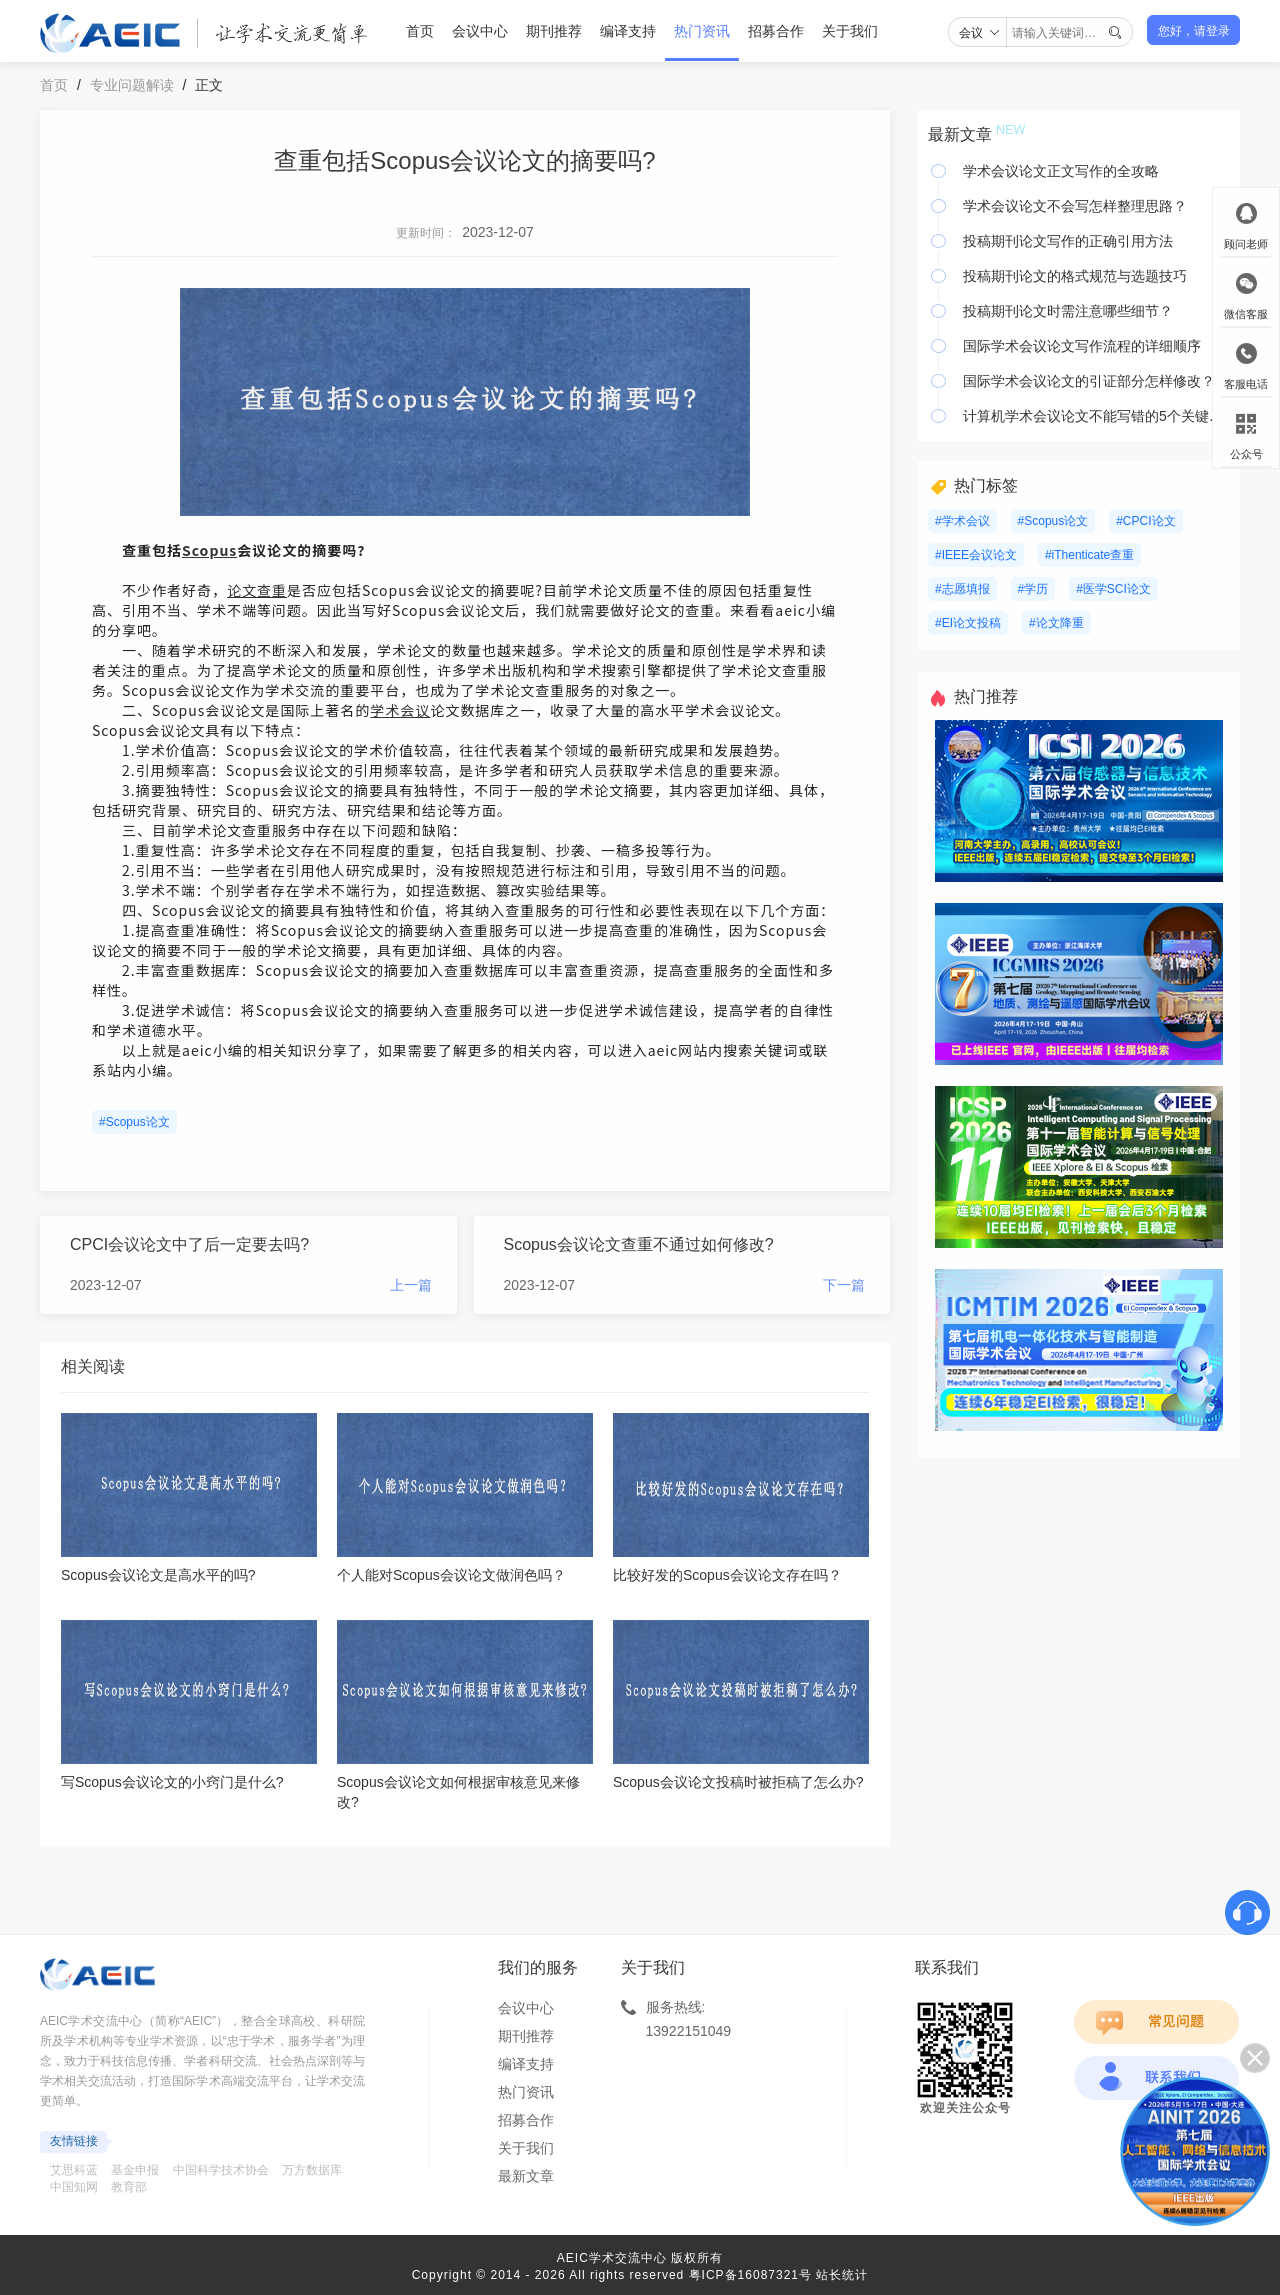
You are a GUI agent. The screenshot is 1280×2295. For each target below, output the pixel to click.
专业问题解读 (132, 85)
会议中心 (480, 31)
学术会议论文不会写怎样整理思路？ (1075, 206)
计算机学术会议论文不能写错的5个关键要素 (1096, 416)
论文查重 (257, 590)
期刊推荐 (554, 31)
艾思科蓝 (74, 2170)
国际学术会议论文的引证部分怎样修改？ (1089, 381)
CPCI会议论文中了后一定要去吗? (189, 1244)
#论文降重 (1056, 623)
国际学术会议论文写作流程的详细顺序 (1082, 346)
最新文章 (526, 2176)
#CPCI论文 (1145, 521)
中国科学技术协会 (221, 2170)
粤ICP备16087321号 (750, 2275)
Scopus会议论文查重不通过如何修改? (639, 1244)
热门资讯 (702, 31)
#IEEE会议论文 (976, 555)
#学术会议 (962, 521)
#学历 (1033, 589)
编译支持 (628, 31)
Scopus (209, 550)
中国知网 (74, 2187)
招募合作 (776, 31)
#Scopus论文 (134, 1122)
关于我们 (850, 31)
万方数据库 (312, 2170)
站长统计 (842, 2275)
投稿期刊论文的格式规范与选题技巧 (1075, 276)
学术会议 (400, 710)
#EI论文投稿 (968, 623)
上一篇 (411, 1285)
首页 (420, 31)
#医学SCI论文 (1113, 589)
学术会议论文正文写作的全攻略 (1061, 171)
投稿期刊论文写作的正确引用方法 (1068, 241)
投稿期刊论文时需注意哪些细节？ (1068, 311)
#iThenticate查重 (1089, 555)
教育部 (129, 2187)
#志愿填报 (962, 589)
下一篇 (844, 1285)
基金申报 (135, 2170)
